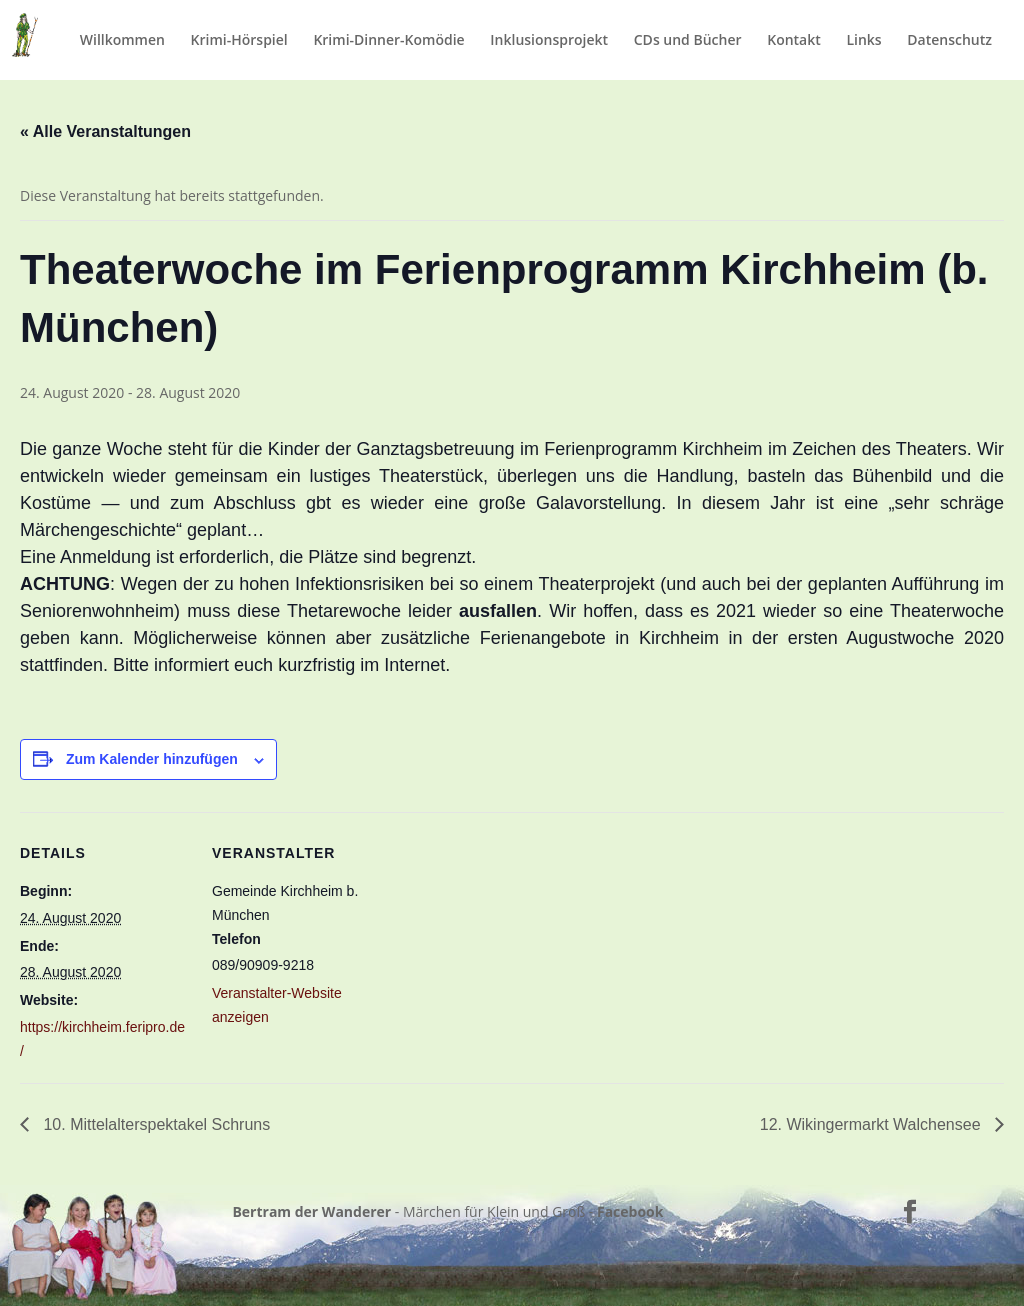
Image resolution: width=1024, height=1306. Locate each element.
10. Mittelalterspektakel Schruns (154, 1124)
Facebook (630, 1211)
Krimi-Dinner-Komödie (388, 41)
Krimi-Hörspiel (239, 41)
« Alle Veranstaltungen (105, 131)
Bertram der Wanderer (311, 1211)
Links (863, 41)
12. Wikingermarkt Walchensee (872, 1124)
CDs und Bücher (688, 41)
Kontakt (794, 41)
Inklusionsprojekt (549, 41)
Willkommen (122, 41)
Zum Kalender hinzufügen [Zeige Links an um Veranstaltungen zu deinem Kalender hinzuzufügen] (152, 759)
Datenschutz (949, 41)
